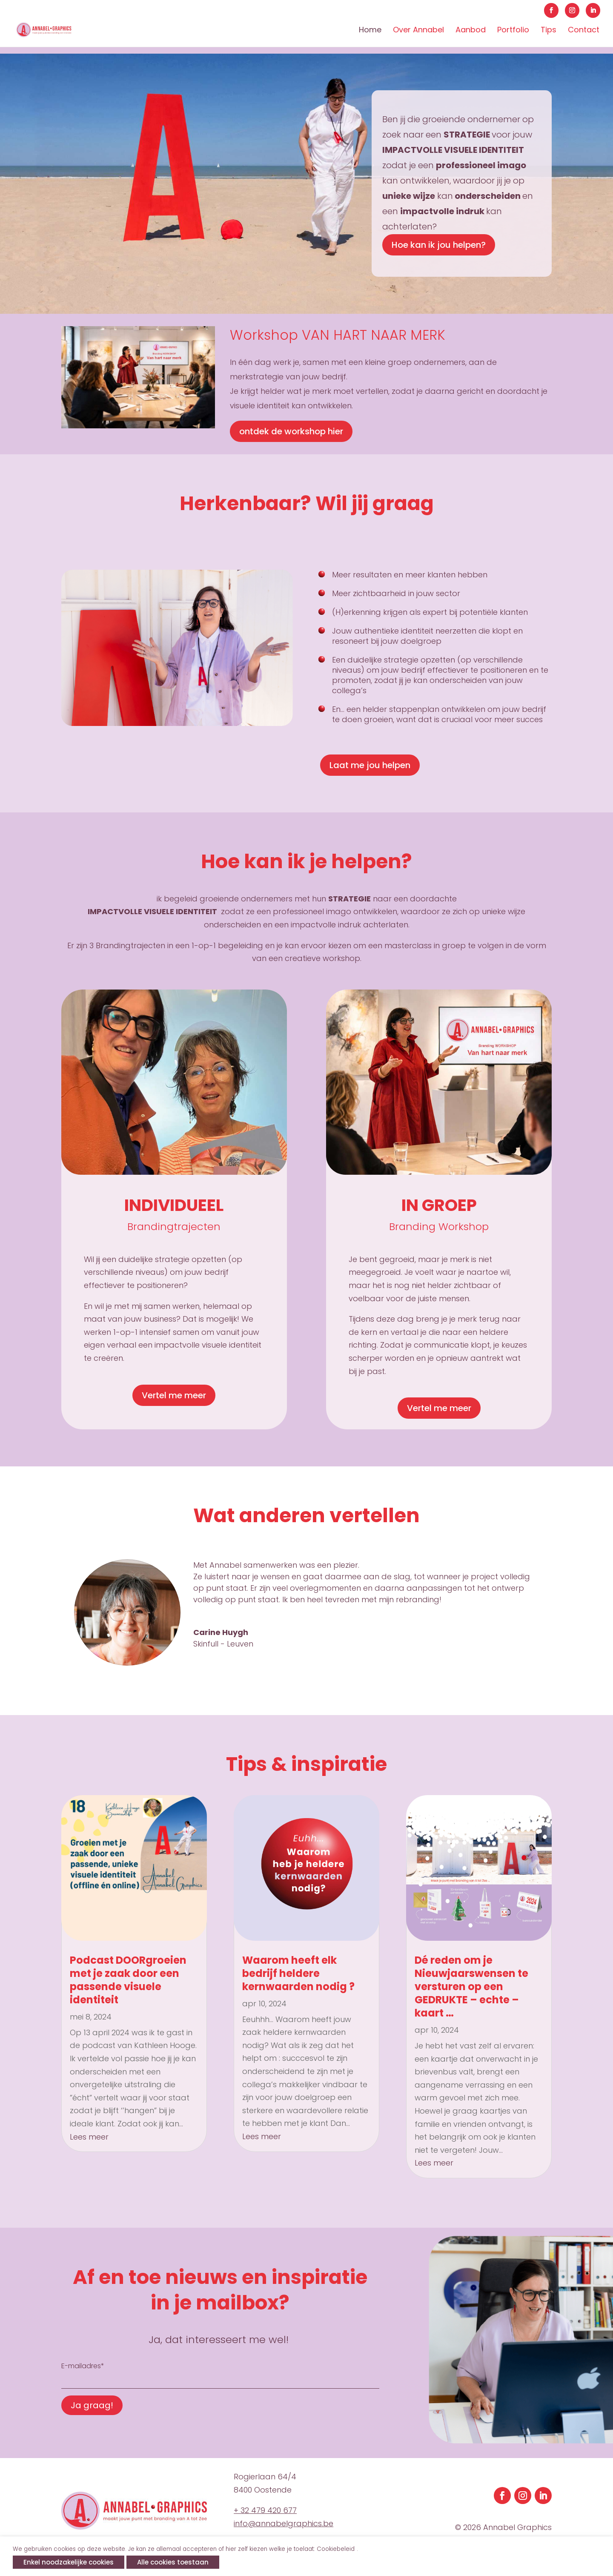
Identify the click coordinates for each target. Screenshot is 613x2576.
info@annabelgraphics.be (283, 2523)
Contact (583, 31)
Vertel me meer (174, 1395)
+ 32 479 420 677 (265, 2510)
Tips (548, 31)
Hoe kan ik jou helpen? (439, 245)
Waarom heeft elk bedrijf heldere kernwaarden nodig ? (298, 1973)
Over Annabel (418, 31)
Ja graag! (92, 2405)
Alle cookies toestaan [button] (173, 2562)
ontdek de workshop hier (291, 431)
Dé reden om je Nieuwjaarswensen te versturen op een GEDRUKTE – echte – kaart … (471, 1986)
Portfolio (513, 31)
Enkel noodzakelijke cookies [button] (68, 2562)
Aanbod (470, 31)
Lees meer (89, 2136)
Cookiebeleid (336, 2549)
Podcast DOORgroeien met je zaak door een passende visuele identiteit (128, 1980)
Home (370, 31)
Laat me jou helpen (369, 765)
